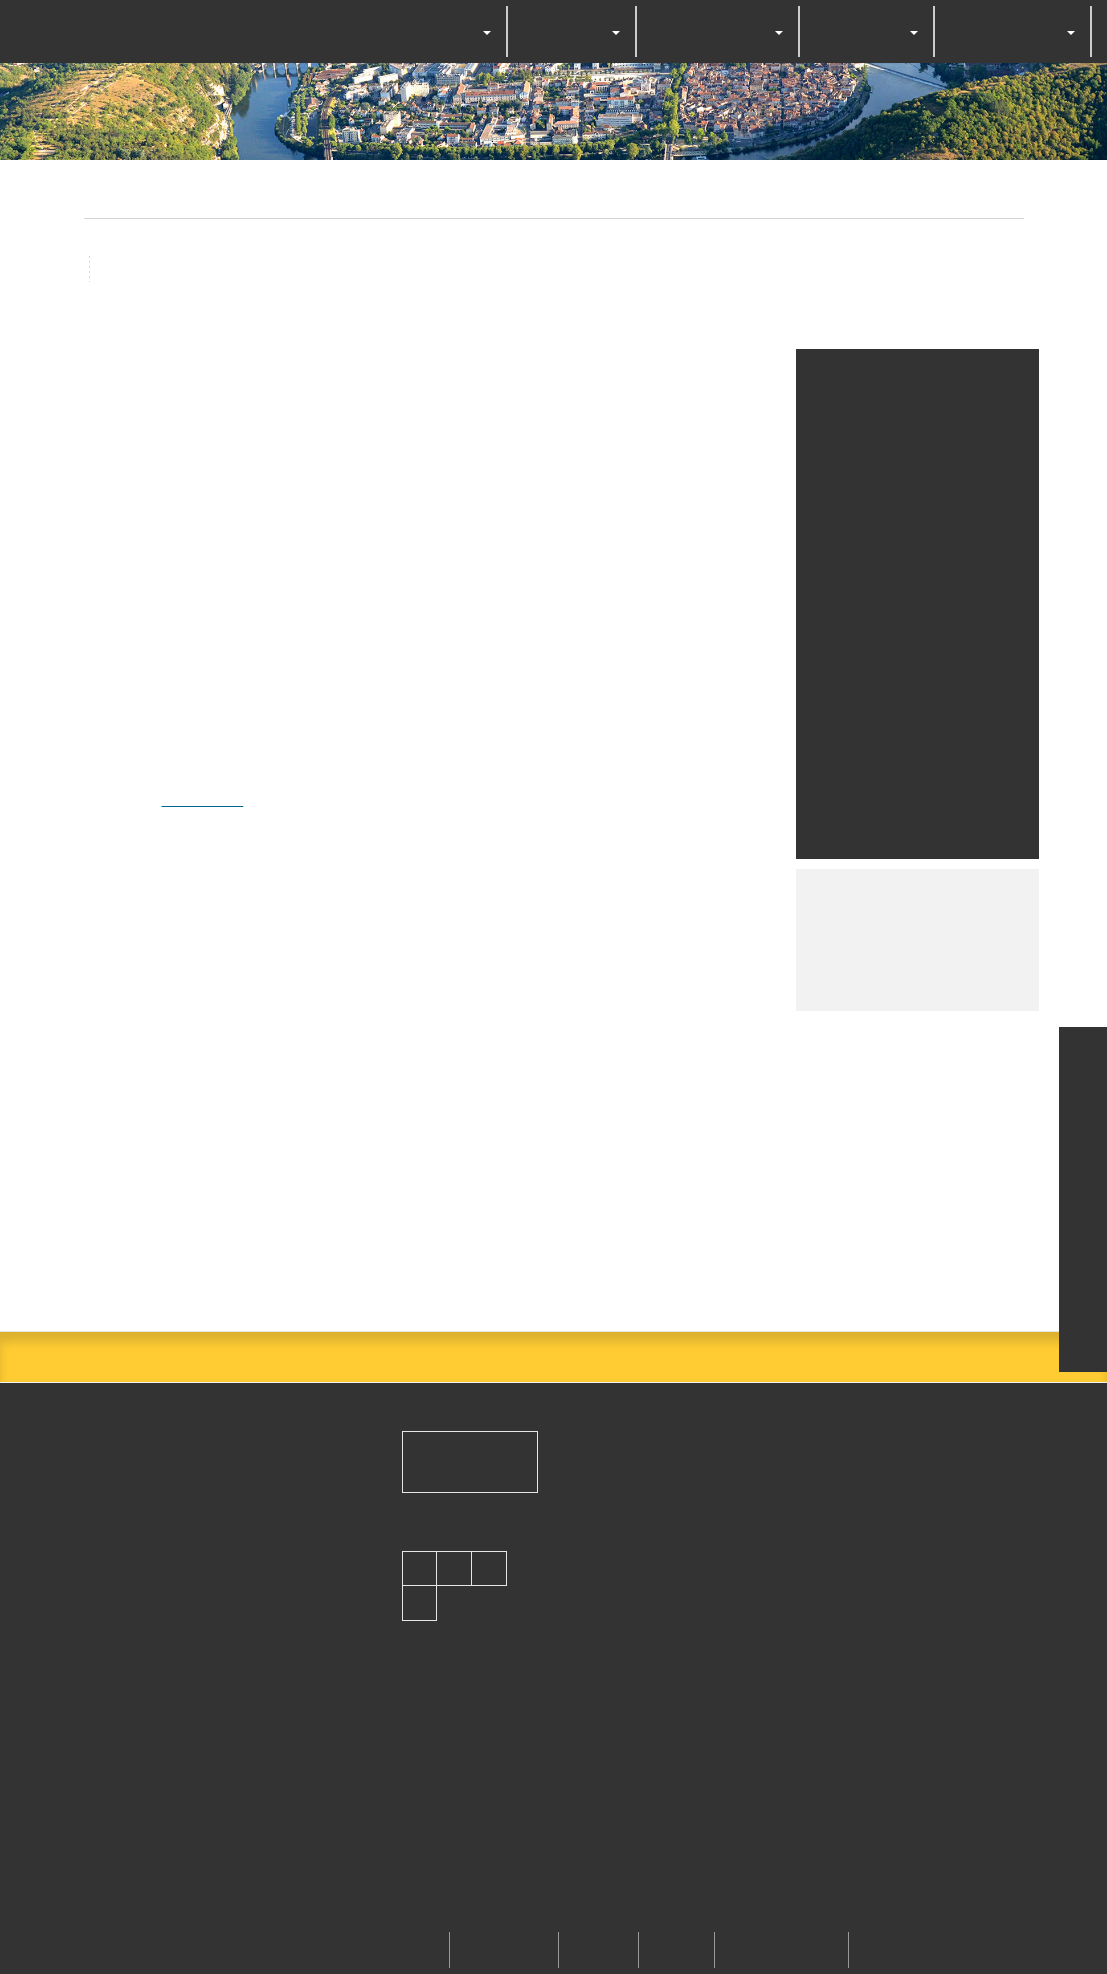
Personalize (714, 1054)
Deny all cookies (574, 1054)
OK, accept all (417, 1054)
